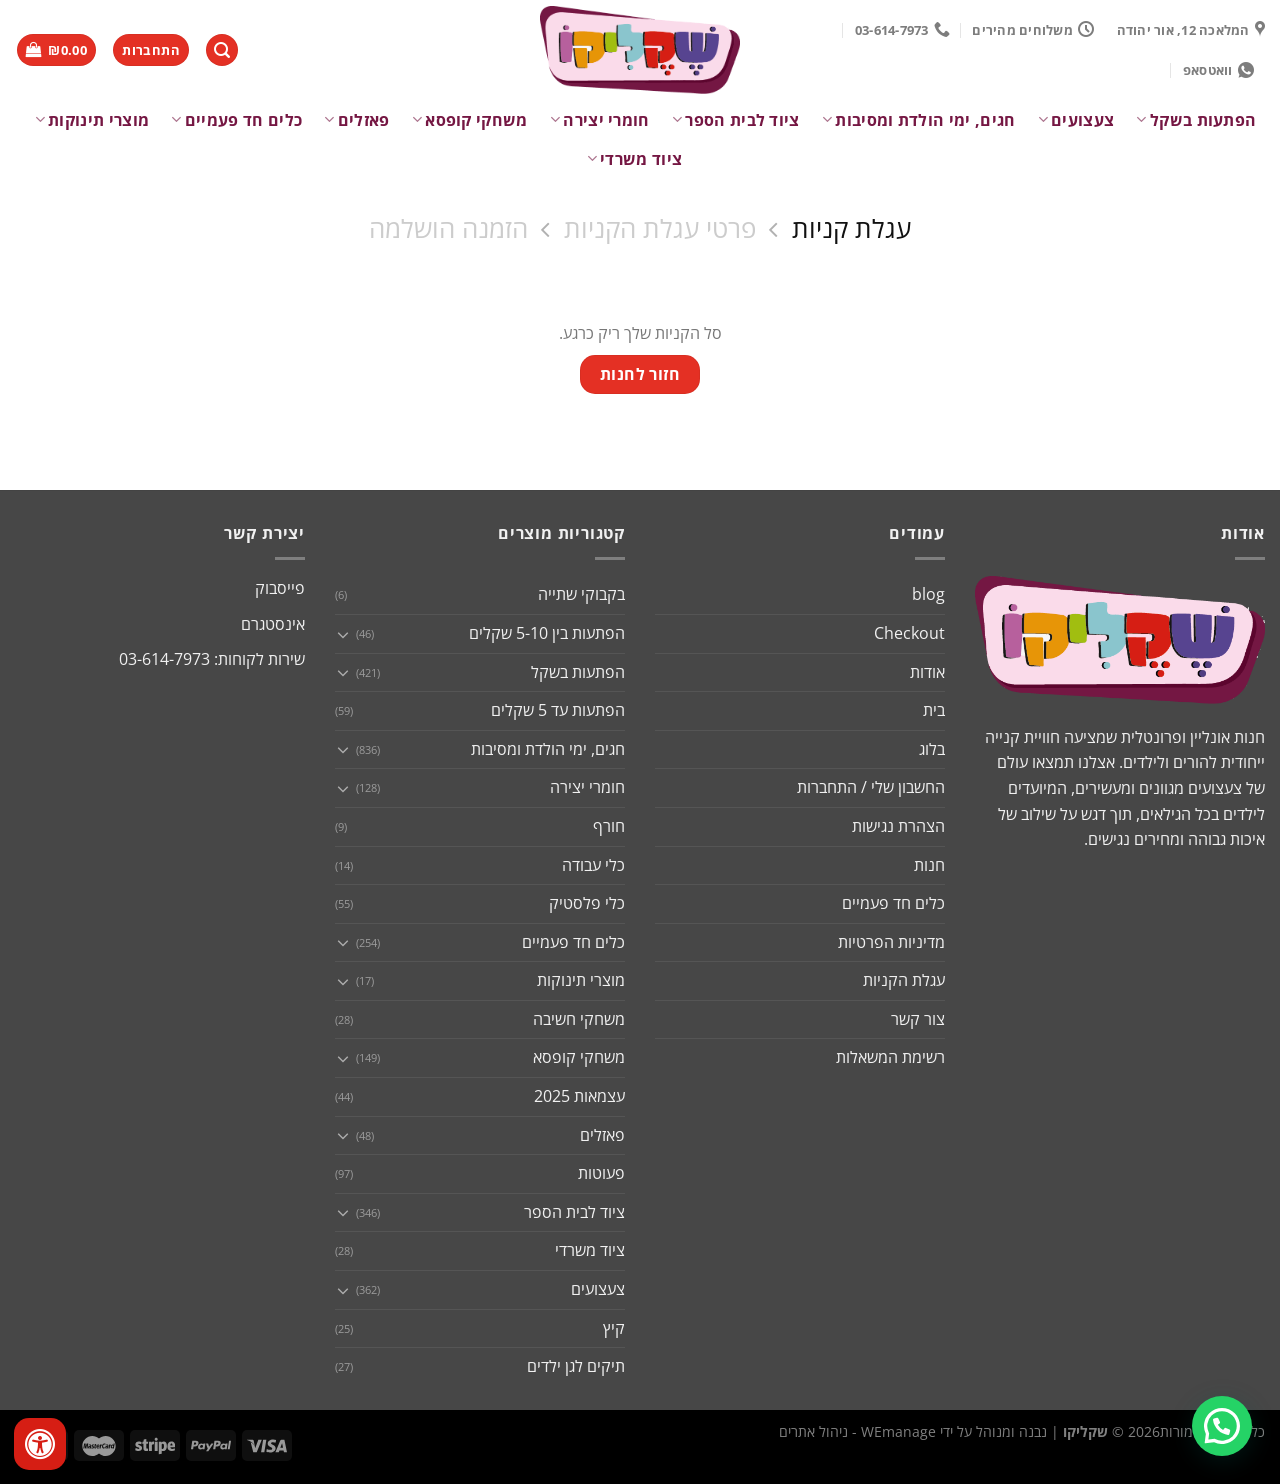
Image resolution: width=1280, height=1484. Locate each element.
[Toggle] (343, 634)
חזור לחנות (640, 374)
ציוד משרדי (635, 159)
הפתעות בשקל (1196, 120)
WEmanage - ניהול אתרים (857, 1431)
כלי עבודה (593, 865)
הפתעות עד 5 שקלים (558, 710)
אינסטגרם (273, 624)
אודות (927, 672)
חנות (929, 865)
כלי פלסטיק (587, 903)
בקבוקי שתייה (581, 594)
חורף (609, 826)
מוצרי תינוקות (92, 120)
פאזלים (356, 120)
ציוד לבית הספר (736, 120)
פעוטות (601, 1173)
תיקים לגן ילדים (576, 1366)
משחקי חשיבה (579, 1019)
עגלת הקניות (904, 980)
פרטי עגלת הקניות (660, 229)
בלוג (932, 749)
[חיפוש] (222, 50)
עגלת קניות (851, 229)
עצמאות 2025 (579, 1096)
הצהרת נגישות (898, 826)
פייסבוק (280, 588)
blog (928, 594)
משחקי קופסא (470, 120)
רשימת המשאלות (890, 1057)
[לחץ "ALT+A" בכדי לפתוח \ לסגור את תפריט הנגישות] (40, 1444)
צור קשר (918, 1019)
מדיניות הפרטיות (891, 942)
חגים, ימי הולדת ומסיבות (919, 120)
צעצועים (1076, 120)
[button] (1222, 1426)
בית (934, 710)
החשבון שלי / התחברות (871, 787)
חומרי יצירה (600, 120)
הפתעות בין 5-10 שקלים (547, 633)
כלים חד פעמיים (236, 120)
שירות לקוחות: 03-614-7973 (212, 659)
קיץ (614, 1328)
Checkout (909, 633)
